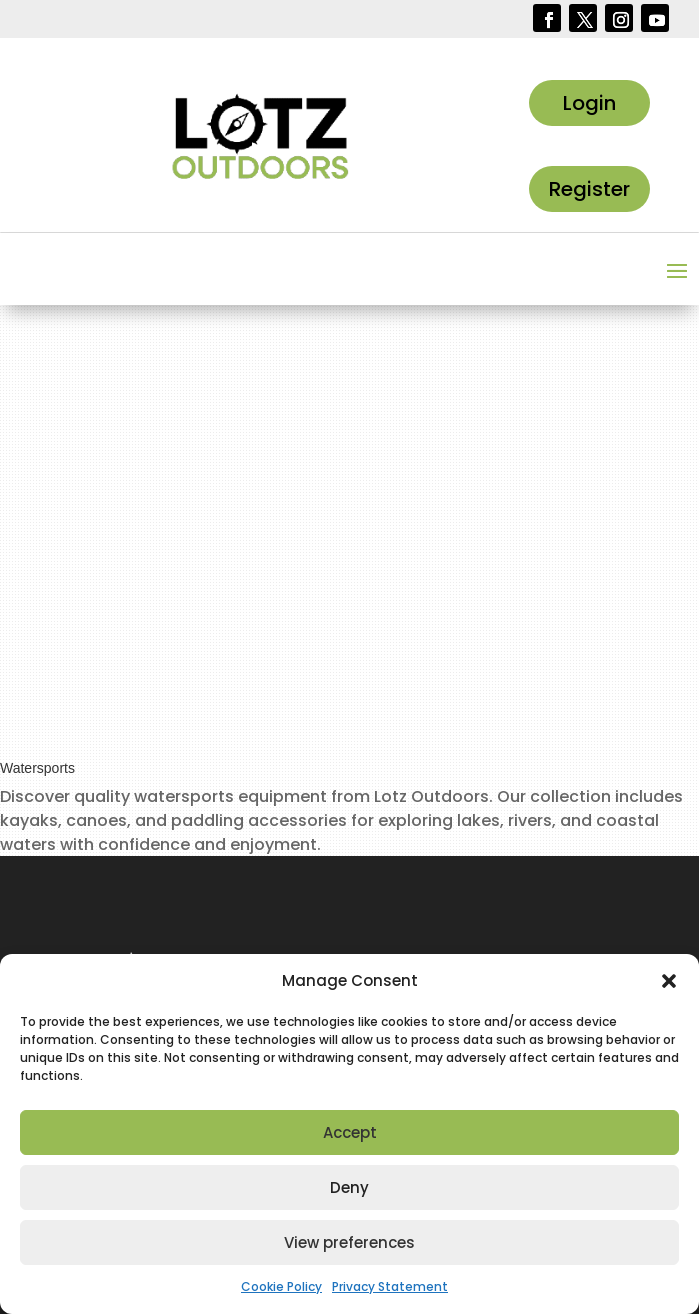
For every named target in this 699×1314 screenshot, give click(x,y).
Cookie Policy (281, 1286)
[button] (669, 981)
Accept (350, 1132)
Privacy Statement (390, 1286)
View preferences (349, 1242)
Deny (349, 1187)
